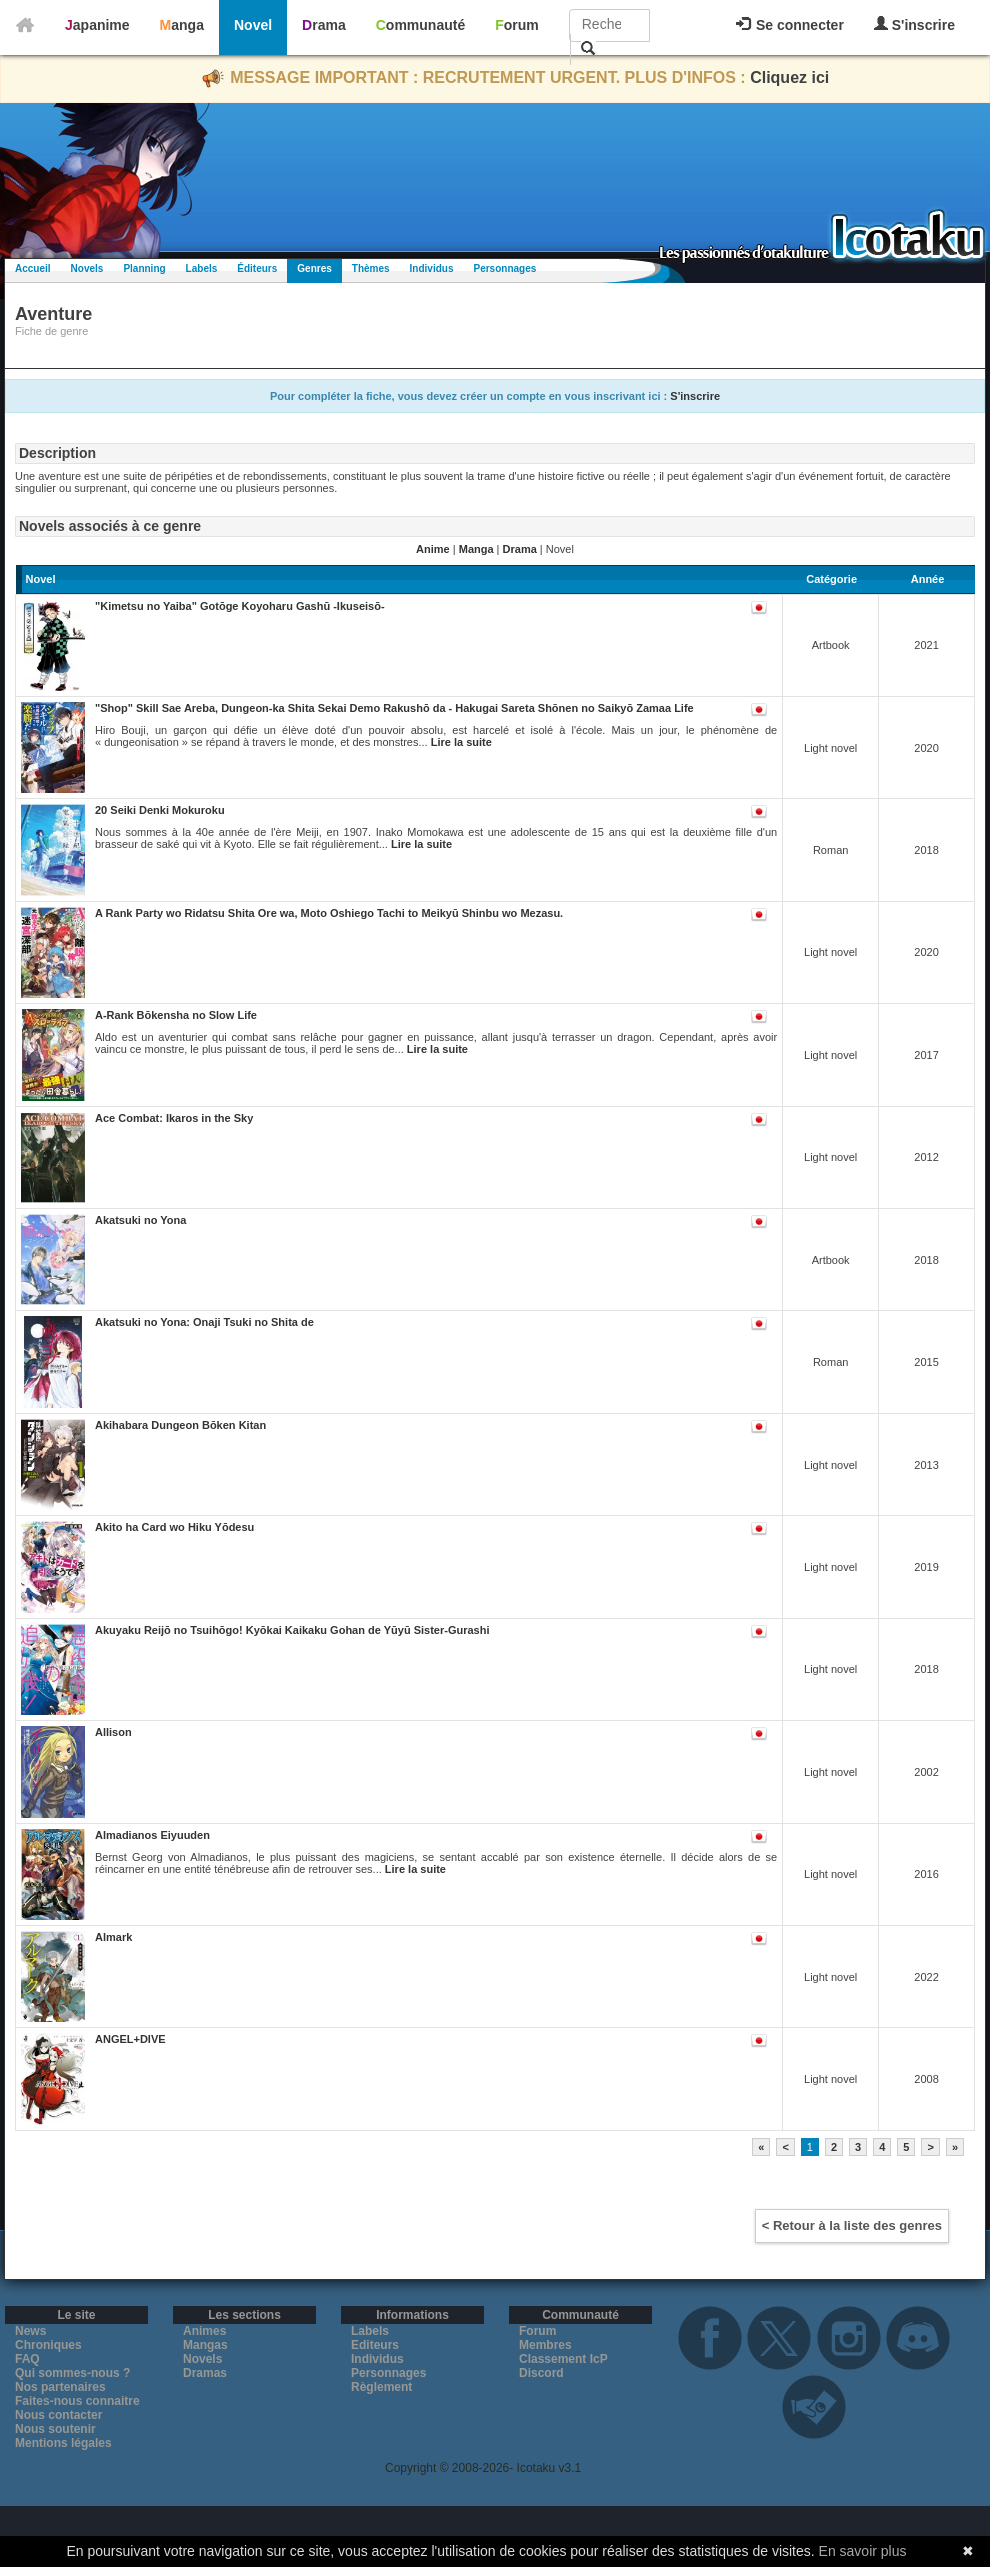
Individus (432, 268)
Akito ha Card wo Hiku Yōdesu (174, 1527)
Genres (314, 268)
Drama (324, 25)
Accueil (33, 268)
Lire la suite (461, 742)
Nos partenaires (60, 2387)
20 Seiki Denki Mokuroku (160, 810)
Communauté (420, 25)
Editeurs (375, 2345)
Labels (202, 268)
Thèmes (371, 268)
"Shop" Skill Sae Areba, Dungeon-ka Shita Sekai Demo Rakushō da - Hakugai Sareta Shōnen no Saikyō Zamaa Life (394, 708)
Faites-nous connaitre (77, 2401)
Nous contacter (58, 2415)
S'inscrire (914, 24)
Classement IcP (563, 2359)
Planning (144, 268)
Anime (433, 549)
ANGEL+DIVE (130, 2039)
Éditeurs (257, 268)
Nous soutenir (55, 2429)
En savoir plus (863, 2551)
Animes (204, 2331)
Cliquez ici (789, 77)
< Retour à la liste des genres (852, 2225)
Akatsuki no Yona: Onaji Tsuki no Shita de (204, 1322)
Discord (541, 2373)
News (30, 2331)
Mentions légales (63, 2443)
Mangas (205, 2345)
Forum (517, 25)
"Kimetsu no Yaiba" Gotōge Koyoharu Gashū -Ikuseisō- (240, 606)
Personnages (504, 268)
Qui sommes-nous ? (72, 2373)
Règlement (381, 2387)
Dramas (205, 2373)
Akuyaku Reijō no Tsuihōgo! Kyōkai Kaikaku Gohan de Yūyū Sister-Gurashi (292, 1630)
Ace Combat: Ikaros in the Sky (174, 1118)
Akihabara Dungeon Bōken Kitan (180, 1425)
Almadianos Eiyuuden (152, 1835)
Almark (113, 1937)
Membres (545, 2345)
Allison (113, 1732)
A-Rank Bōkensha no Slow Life (176, 1015)
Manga (182, 25)
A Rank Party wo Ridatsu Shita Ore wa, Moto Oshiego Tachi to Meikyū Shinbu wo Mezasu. (329, 913)
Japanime (97, 25)
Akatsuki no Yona (140, 1220)
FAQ (27, 2359)
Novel (253, 25)
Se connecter (790, 25)
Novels (87, 268)
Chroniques (48, 2345)
